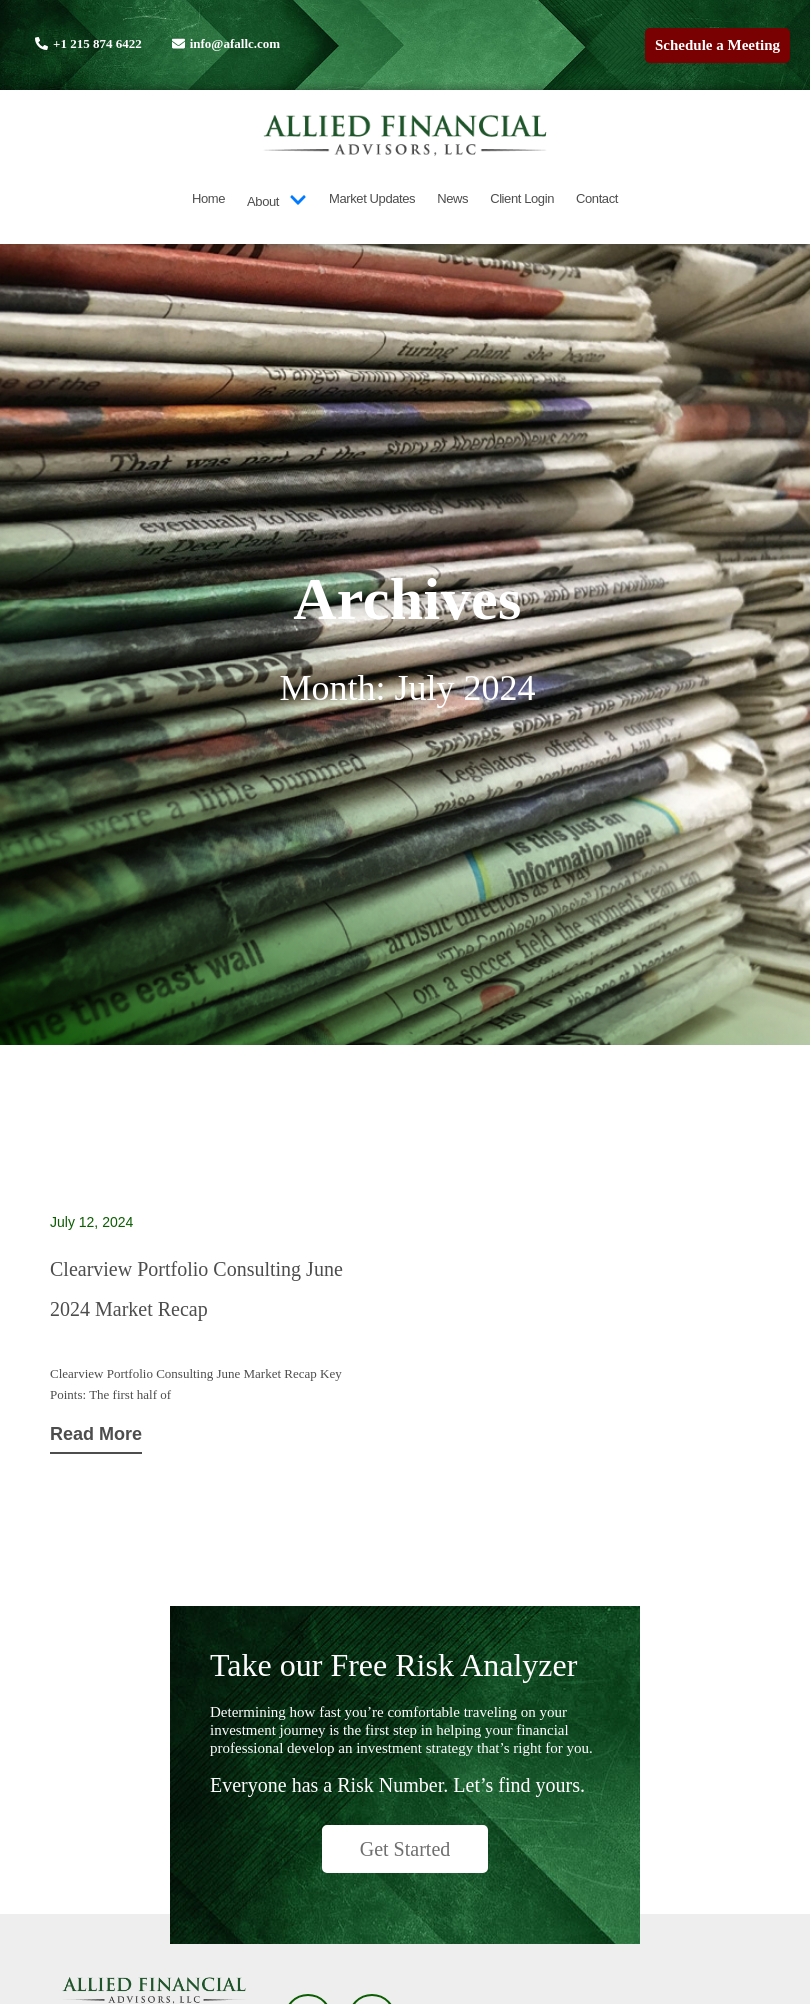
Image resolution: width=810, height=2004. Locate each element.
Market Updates (372, 198)
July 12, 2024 (91, 1222)
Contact (597, 198)
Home (208, 198)
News (452, 198)
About (277, 201)
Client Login (522, 198)
